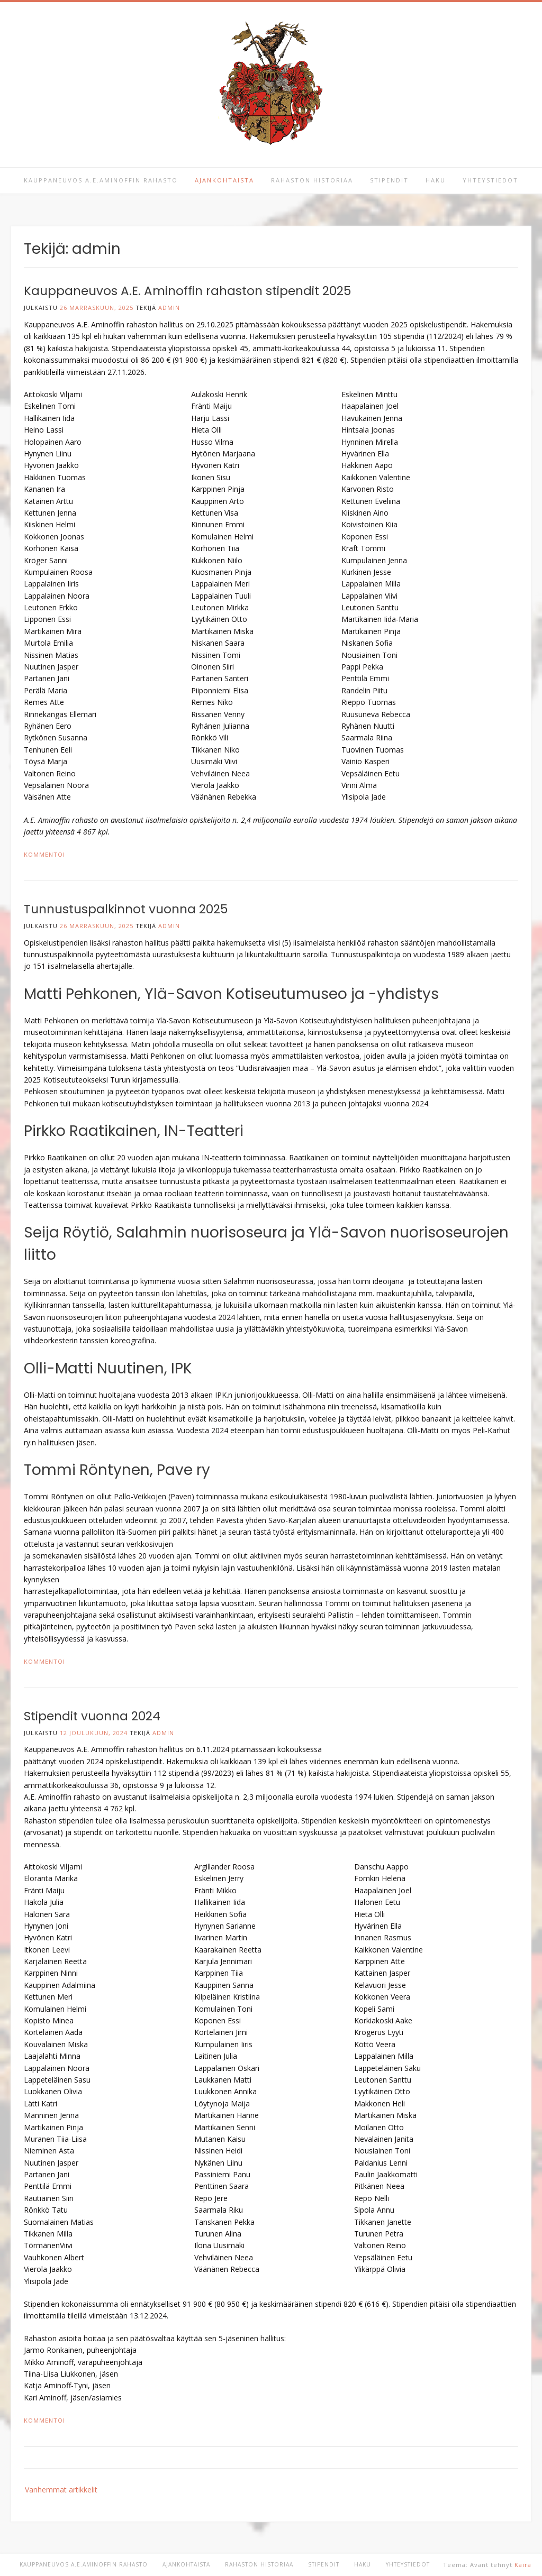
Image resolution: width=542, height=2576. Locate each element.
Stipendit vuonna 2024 (92, 1716)
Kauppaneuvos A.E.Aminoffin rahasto (101, 180)
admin (169, 307)
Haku (436, 180)
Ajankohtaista (224, 180)
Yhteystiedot (490, 180)
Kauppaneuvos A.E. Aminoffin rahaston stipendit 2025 (187, 290)
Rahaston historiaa (312, 180)
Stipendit (389, 180)
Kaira (522, 2565)
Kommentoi (44, 854)
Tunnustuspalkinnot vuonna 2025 (126, 909)
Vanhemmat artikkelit (61, 2490)
